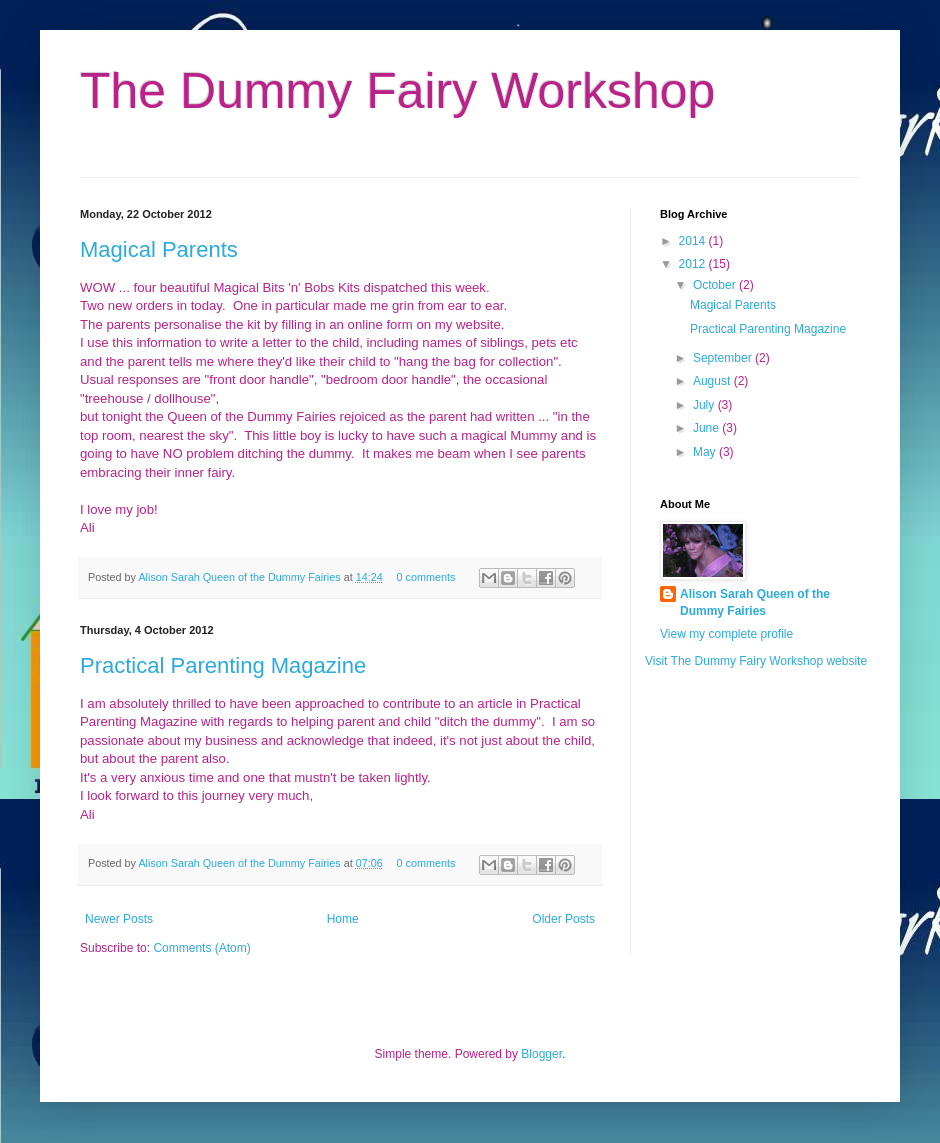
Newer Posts (119, 919)
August (713, 381)
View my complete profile (726, 634)
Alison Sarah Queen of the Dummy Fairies (240, 577)
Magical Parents (159, 249)
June (707, 428)
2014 (694, 241)
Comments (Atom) (201, 948)
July (705, 405)
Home (343, 919)
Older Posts (563, 919)
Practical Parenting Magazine (223, 665)
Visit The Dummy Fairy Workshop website (756, 661)
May (706, 452)
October (716, 285)
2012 (694, 264)
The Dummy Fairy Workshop (397, 91)
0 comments (426, 577)
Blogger (541, 1054)
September (724, 358)
